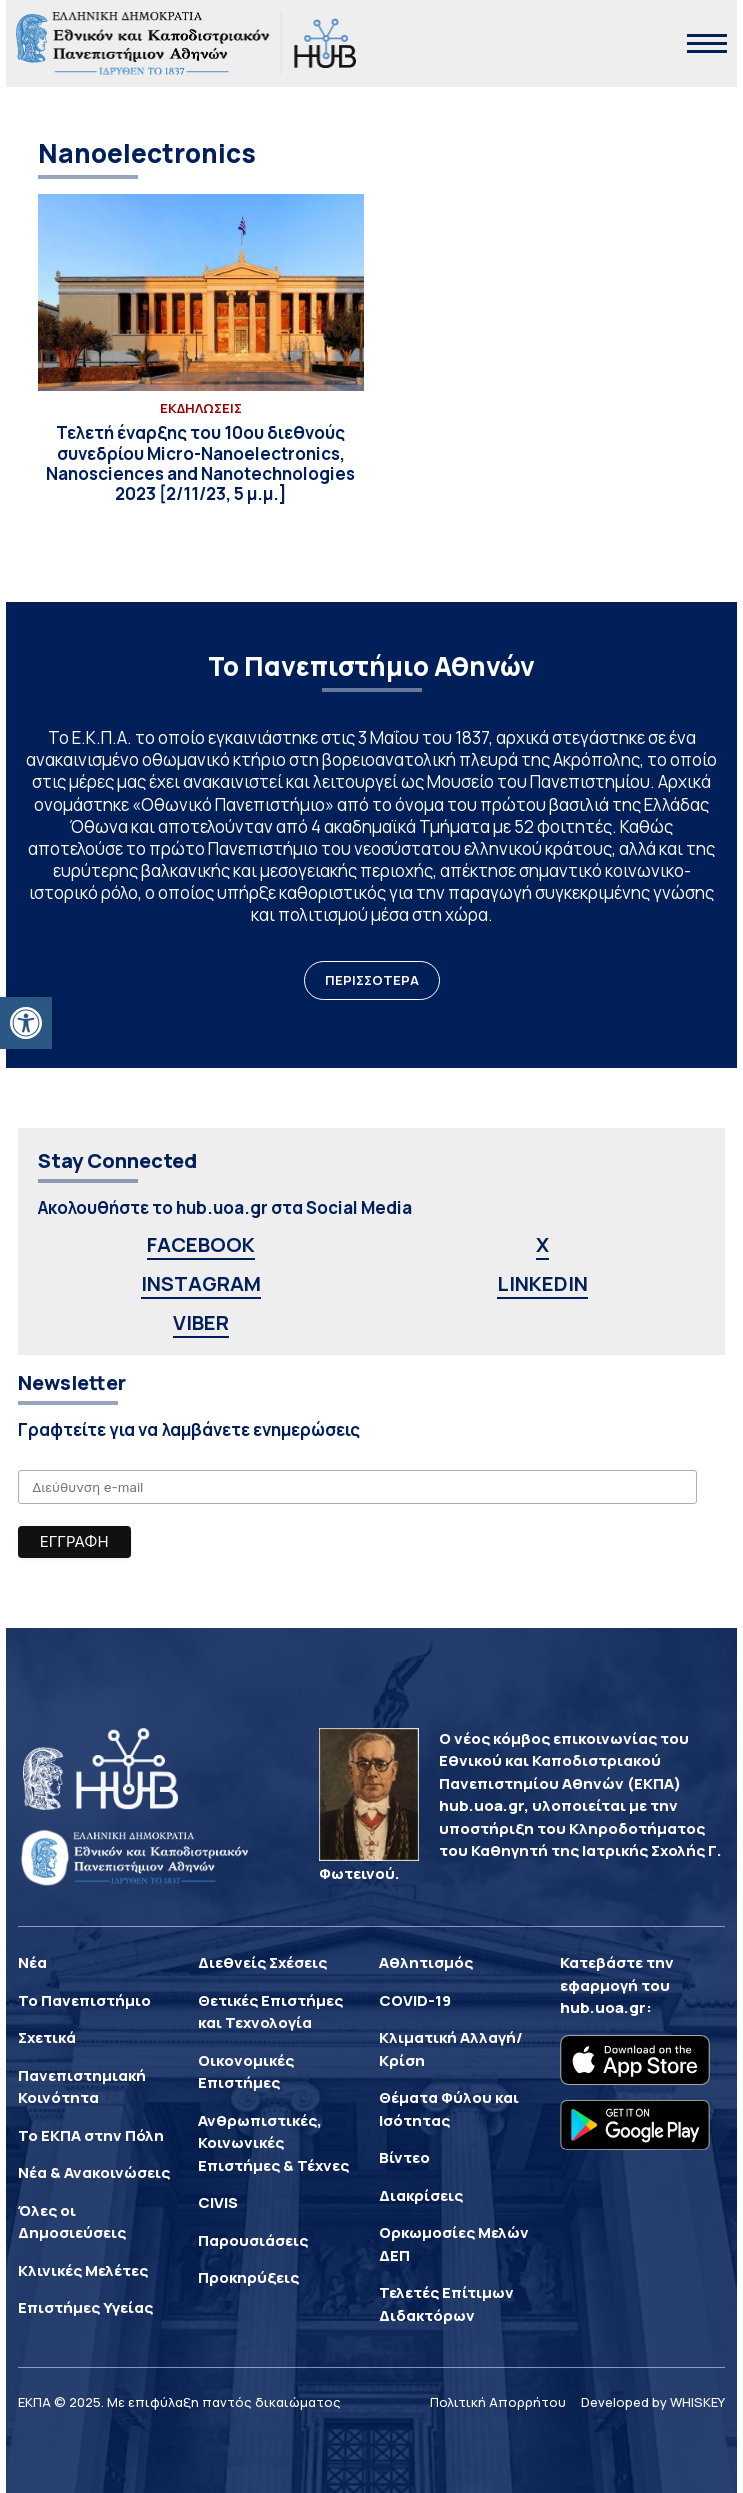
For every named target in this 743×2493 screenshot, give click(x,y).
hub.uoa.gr (603, 2007)
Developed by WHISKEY (653, 2402)
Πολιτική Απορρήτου (498, 2402)
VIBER (201, 1322)
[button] (26, 1023)
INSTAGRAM (201, 1283)
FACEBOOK (201, 1244)
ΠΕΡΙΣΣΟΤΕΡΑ (372, 980)
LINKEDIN (542, 1283)
